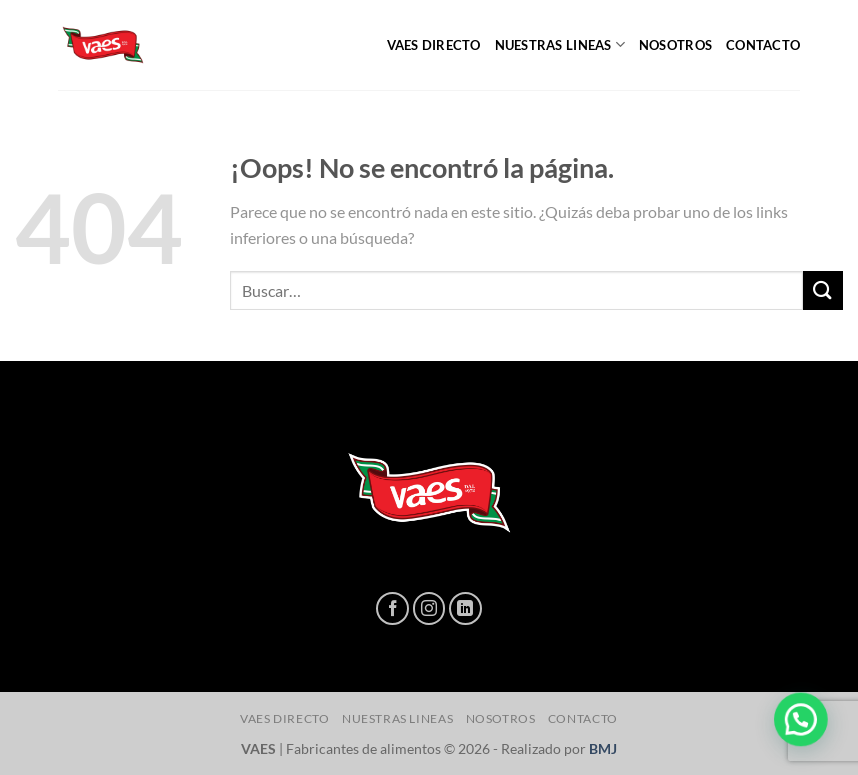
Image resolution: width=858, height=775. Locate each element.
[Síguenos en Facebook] (392, 608)
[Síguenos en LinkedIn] (465, 608)
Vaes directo (434, 45)
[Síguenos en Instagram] (429, 608)
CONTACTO (763, 45)
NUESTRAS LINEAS (560, 44)
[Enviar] (823, 290)
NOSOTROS (675, 45)
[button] (805, 732)
